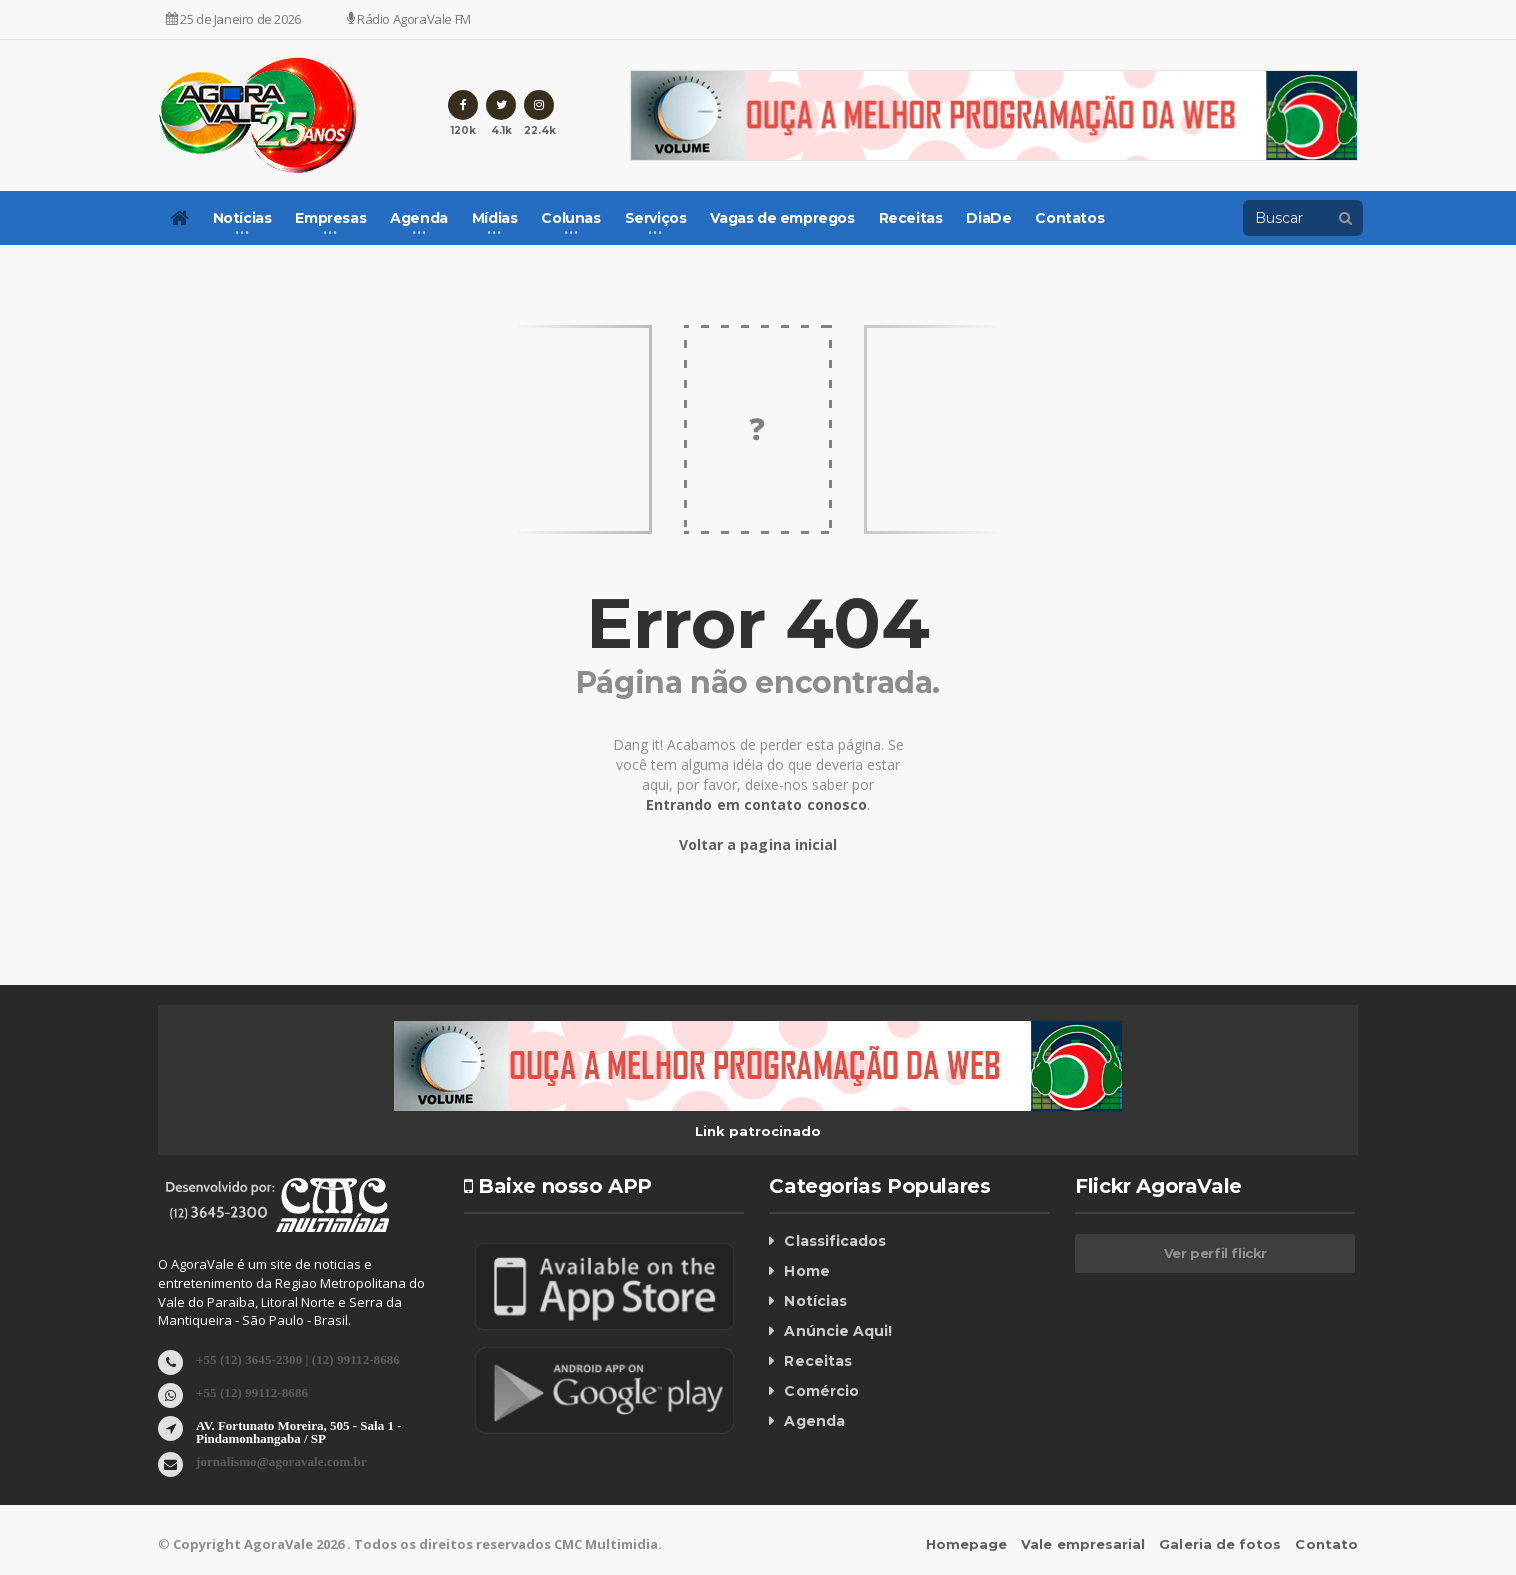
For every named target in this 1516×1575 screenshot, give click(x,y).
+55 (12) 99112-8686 (251, 1391)
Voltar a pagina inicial (758, 844)
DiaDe (988, 218)
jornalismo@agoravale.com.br (280, 1460)
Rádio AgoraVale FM (409, 19)
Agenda (814, 1421)
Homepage (969, 1544)
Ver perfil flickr (1215, 1253)
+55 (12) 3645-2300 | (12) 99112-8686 (296, 1358)
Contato (1327, 1544)
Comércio (821, 1391)
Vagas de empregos (782, 218)
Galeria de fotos (1221, 1544)
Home (806, 1271)
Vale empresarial (1085, 1544)
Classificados (834, 1241)
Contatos (1069, 218)
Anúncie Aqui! (837, 1331)
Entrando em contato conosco (756, 804)
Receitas (911, 218)
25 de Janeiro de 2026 (233, 19)
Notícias (815, 1301)
